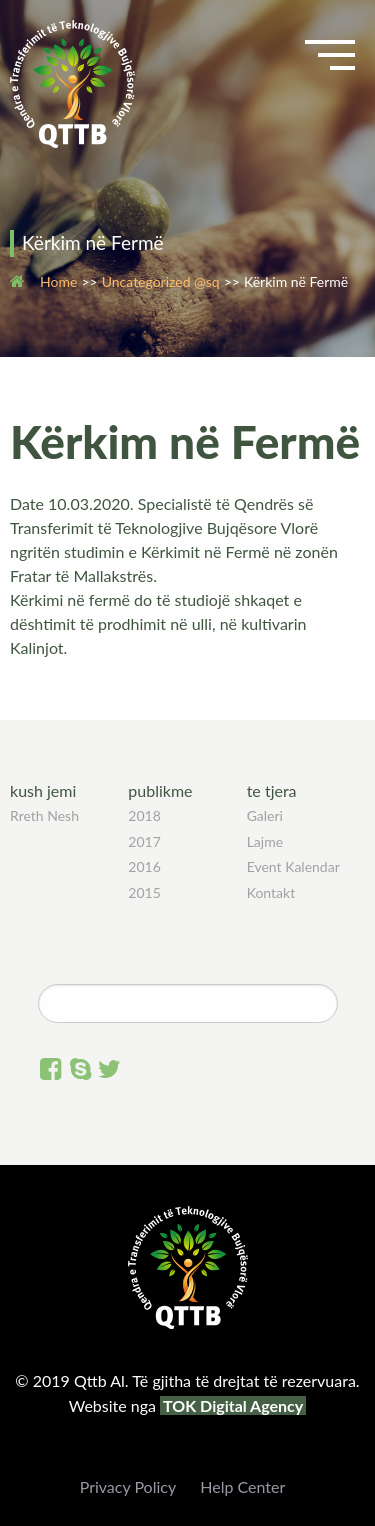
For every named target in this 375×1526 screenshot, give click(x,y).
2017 (144, 841)
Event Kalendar (293, 866)
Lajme (265, 841)
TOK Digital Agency (233, 1405)
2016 (144, 866)
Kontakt (271, 892)
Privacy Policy (128, 1486)
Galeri (265, 815)
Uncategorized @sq (161, 281)
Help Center (242, 1486)
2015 (144, 892)
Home (58, 281)
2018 (144, 815)
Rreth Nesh (44, 815)
